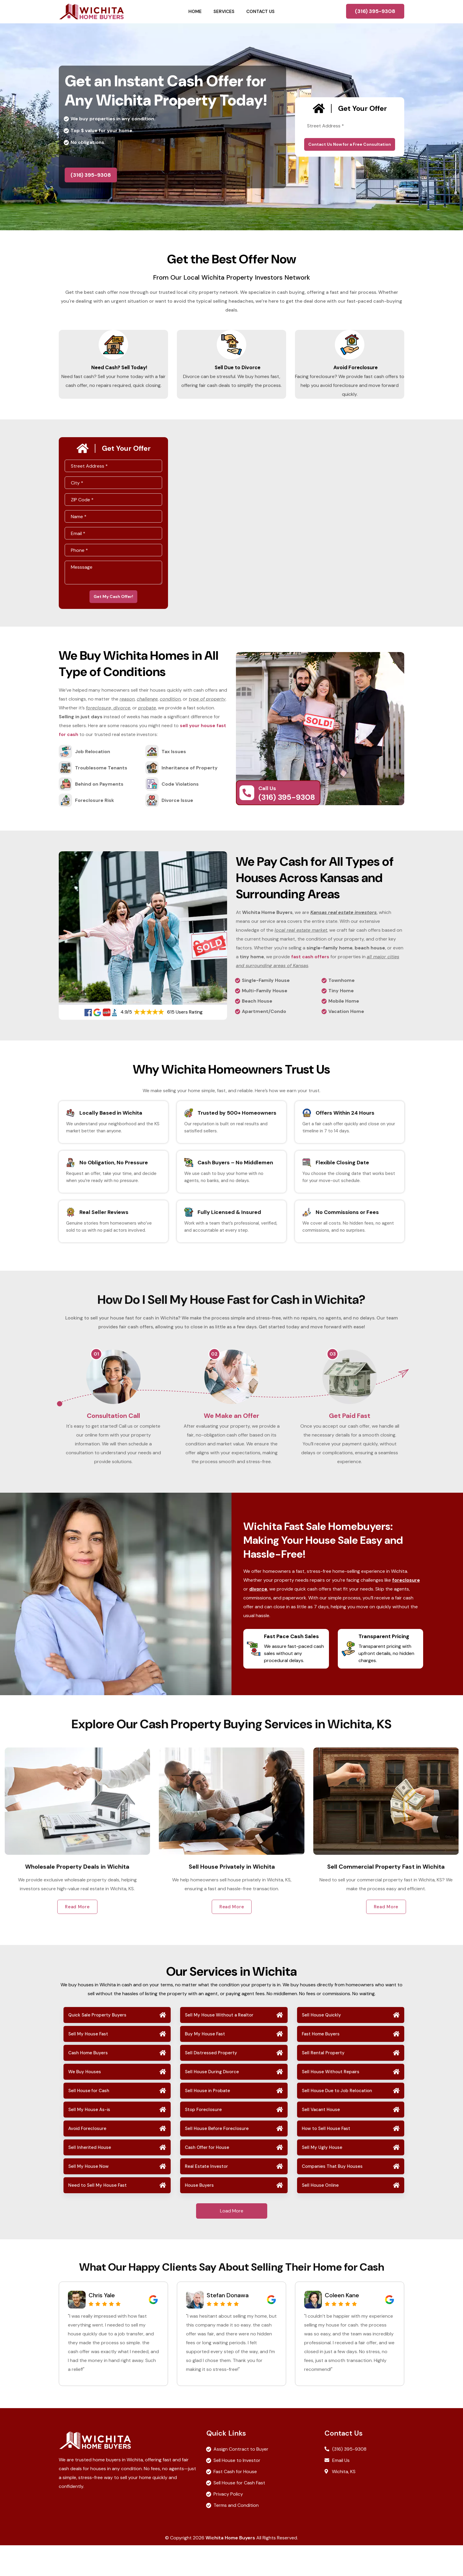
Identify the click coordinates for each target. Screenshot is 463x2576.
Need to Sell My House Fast (97, 2216)
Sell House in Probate (207, 2121)
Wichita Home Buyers (230, 2568)
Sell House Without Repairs (330, 2102)
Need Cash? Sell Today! (113, 373)
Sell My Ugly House (322, 2178)
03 (333, 1370)
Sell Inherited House (89, 2178)
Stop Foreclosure (203, 2140)
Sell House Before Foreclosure (217, 2159)
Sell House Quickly (321, 2046)
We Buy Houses (84, 2102)
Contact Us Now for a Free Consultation (350, 144)
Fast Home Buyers (321, 2065)
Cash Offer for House (207, 2178)
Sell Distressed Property (211, 2084)
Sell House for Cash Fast (239, 2513)
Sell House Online (320, 2216)
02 (214, 1370)
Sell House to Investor (236, 2491)
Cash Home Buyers (88, 2084)
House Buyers (199, 2216)
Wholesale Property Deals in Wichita (231, 1896)
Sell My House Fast (88, 2065)
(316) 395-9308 (375, 11)
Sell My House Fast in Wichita (77, 1896)
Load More (231, 2241)
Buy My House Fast (205, 2065)
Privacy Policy (228, 2525)
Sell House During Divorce (212, 2102)
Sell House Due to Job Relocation (337, 2121)
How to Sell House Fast (326, 2159)
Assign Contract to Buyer (240, 2480)
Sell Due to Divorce (232, 373)
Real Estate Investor (206, 2197)
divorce (258, 1619)
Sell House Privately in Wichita (386, 1896)
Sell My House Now (88, 2197)
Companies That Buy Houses (332, 2197)
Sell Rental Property (323, 2084)
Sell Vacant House (321, 2140)
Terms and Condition (236, 2536)
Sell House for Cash (88, 2121)
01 (96, 1370)
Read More (77, 1937)
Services (223, 11)
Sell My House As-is (89, 2140)
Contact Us (260, 11)
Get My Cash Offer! (113, 611)
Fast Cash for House (235, 2502)
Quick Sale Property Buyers (97, 2046)
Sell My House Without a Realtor (219, 2046)
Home (195, 11)
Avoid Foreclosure (349, 373)
